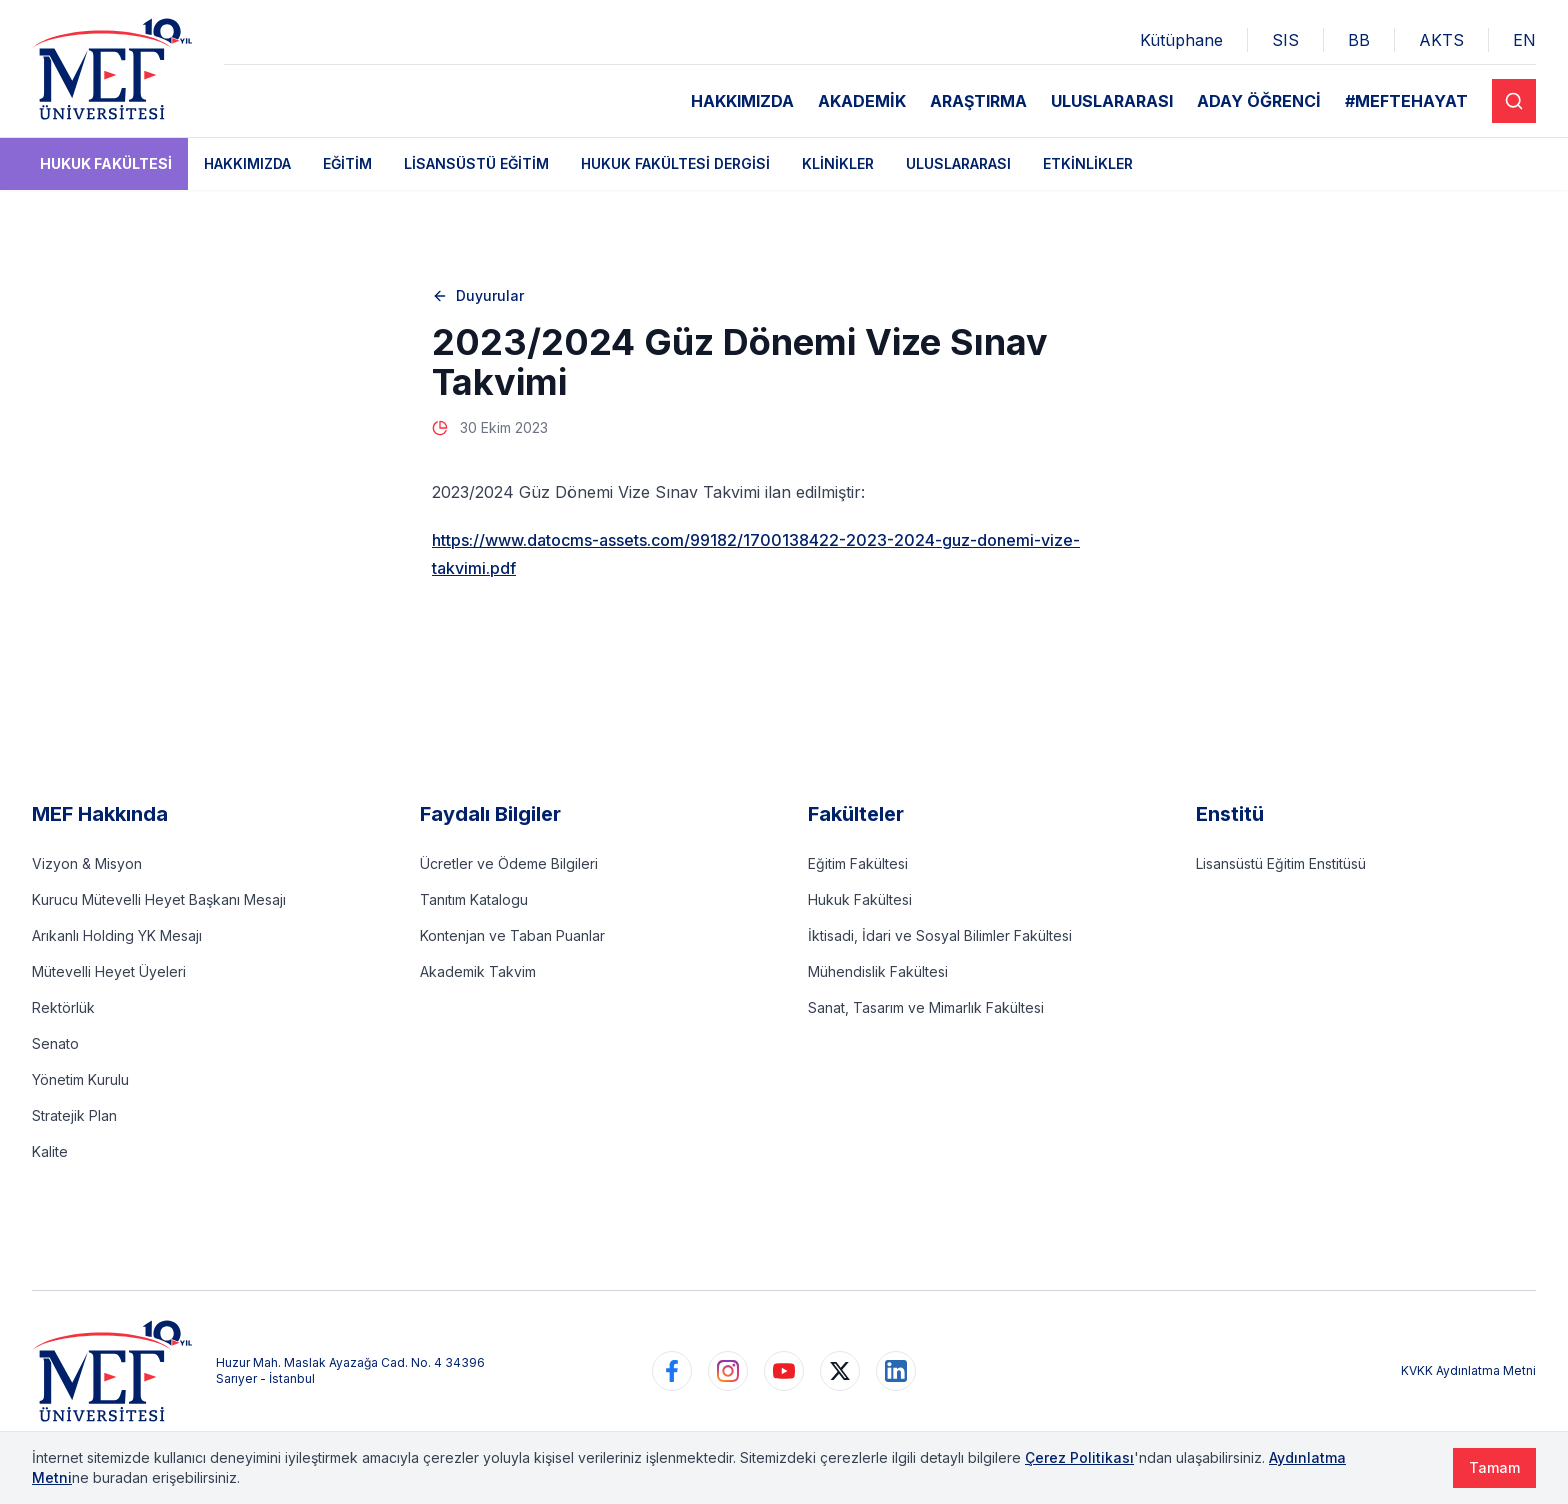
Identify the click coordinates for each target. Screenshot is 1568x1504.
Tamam (1494, 1467)
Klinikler (838, 163)
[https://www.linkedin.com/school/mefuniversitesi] (896, 1371)
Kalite (50, 1151)
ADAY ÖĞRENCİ (1259, 101)
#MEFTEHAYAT (1406, 101)
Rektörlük (63, 1007)
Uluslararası (958, 163)
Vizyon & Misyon (87, 863)
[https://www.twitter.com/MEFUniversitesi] (840, 1371)
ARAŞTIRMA (978, 101)
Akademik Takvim (478, 971)
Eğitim (347, 163)
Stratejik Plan (74, 1115)
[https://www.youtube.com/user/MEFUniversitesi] (784, 1371)
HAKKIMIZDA (742, 101)
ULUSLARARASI (1112, 101)
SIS (1285, 40)
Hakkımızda (247, 163)
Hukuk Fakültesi (106, 163)
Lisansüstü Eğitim (476, 163)
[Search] (1514, 101)
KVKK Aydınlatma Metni (1468, 1370)
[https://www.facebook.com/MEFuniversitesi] (672, 1371)
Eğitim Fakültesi (858, 863)
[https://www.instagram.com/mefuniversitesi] (728, 1371)
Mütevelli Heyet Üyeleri (109, 971)
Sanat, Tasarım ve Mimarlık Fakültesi (926, 1007)
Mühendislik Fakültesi (878, 971)
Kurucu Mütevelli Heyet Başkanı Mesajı (159, 899)
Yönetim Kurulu (80, 1079)
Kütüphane (1181, 40)
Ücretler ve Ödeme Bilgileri (509, 863)
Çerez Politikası (1079, 1457)
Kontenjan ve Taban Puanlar (512, 935)
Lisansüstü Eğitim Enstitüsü (1281, 863)
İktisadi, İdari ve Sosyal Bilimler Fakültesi (940, 935)
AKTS (1441, 40)
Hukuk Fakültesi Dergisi (675, 163)
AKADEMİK (862, 101)
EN (1524, 40)
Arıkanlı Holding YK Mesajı (117, 935)
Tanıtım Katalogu (474, 899)
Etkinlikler (1088, 163)
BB (1359, 40)
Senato (55, 1043)
